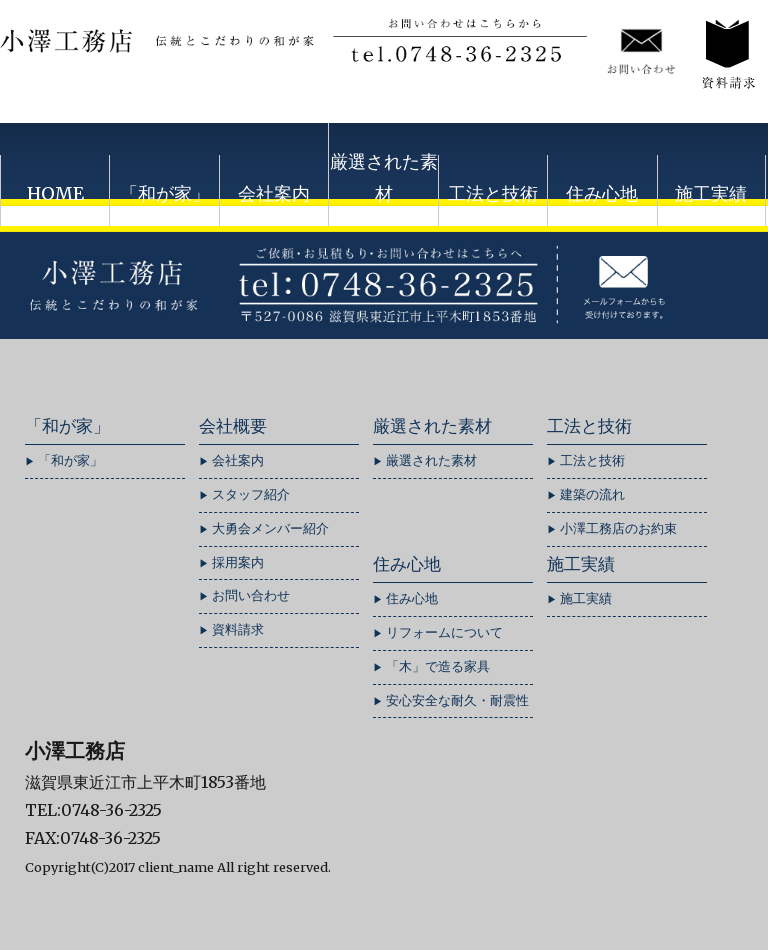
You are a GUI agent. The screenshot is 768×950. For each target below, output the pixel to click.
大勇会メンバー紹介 (270, 528)
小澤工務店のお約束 (618, 528)
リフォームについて (444, 632)
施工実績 (711, 193)
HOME (55, 193)
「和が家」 (165, 193)
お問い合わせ (251, 595)
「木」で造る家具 (438, 666)
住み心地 (602, 193)
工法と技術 (493, 193)
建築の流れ (592, 494)
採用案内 (238, 562)
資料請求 (238, 629)
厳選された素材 (384, 177)
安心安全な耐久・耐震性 (457, 700)
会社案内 (274, 193)
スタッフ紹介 (251, 494)
